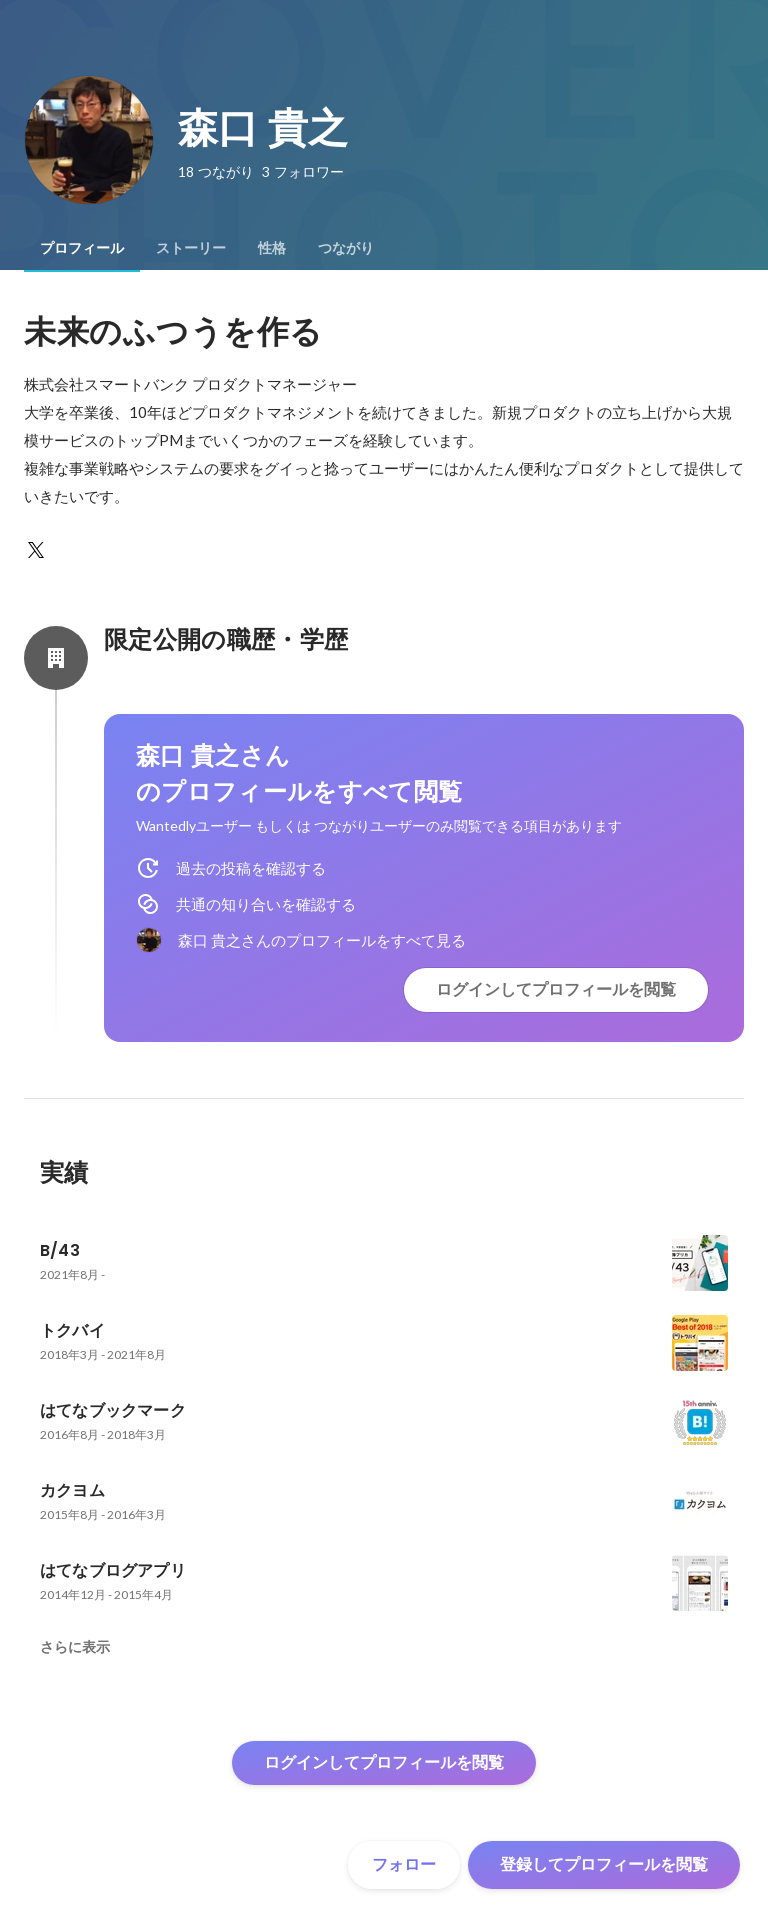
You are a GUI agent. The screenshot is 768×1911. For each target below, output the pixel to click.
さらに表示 (75, 1647)
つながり (346, 248)
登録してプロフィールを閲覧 (604, 1864)
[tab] (82, 248)
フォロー (404, 1864)
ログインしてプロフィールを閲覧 (556, 989)
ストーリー (191, 248)
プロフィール (82, 248)
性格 (272, 248)
